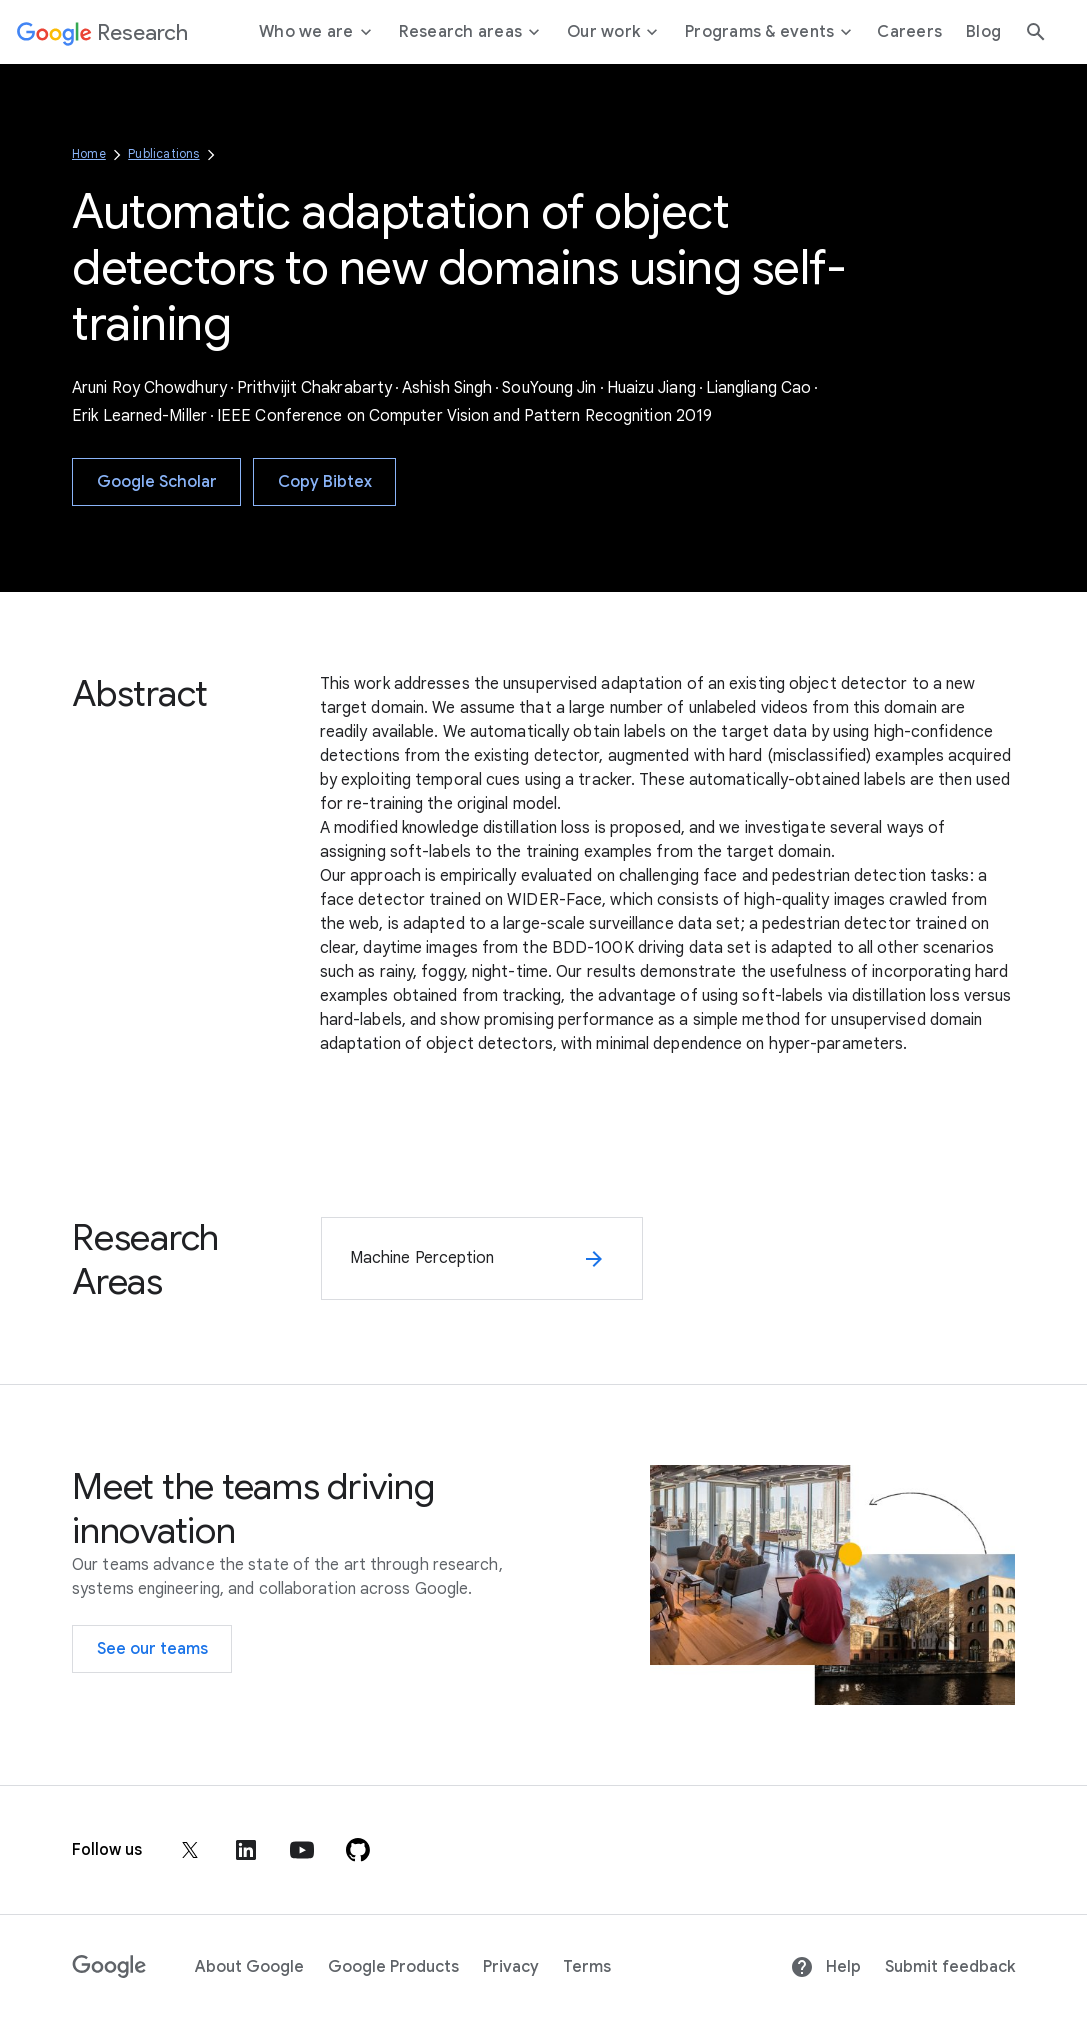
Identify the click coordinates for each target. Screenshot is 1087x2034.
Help (825, 1967)
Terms (587, 1967)
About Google (249, 1967)
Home (89, 153)
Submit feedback (950, 1967)
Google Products (393, 1967)
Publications (163, 153)
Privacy (511, 1967)
